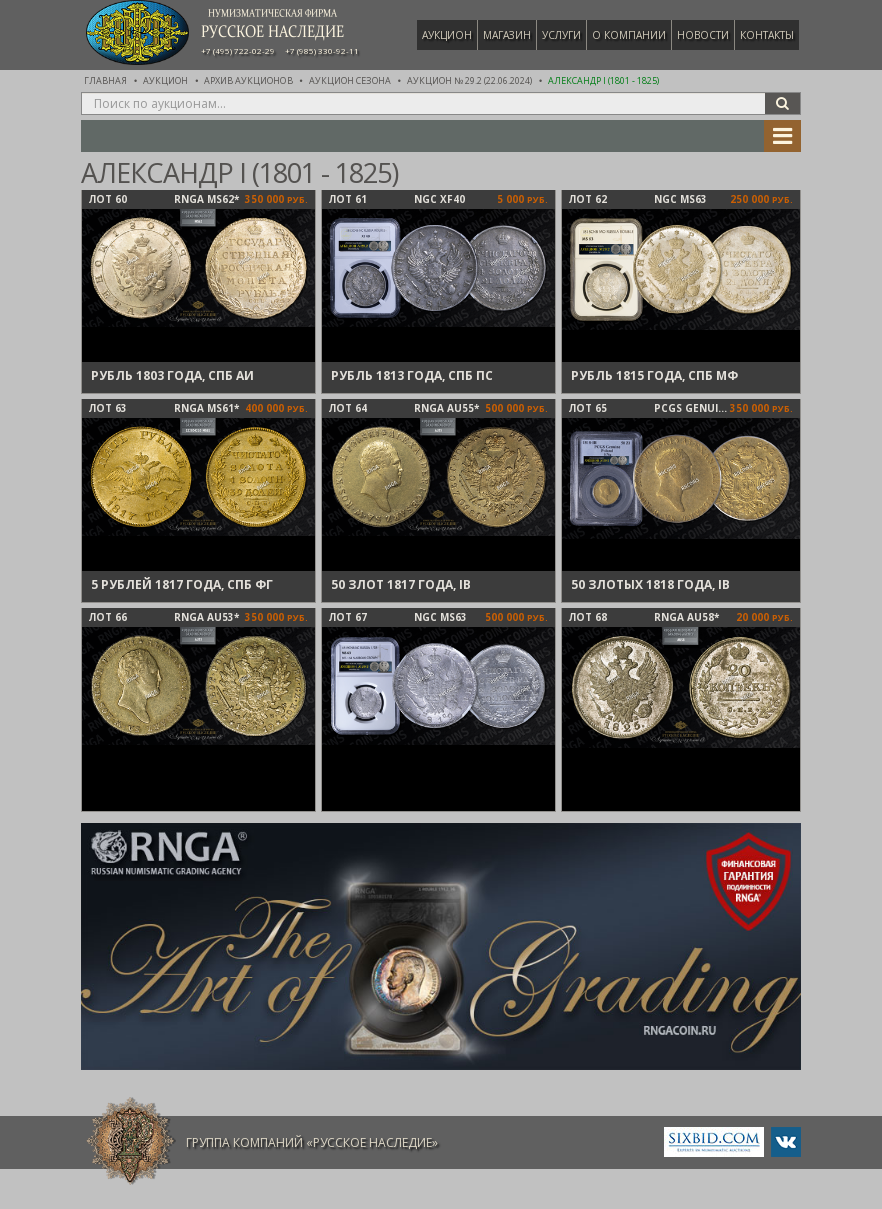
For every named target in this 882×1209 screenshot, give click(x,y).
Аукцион (447, 35)
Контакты (767, 35)
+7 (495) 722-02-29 (238, 51)
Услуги (561, 35)
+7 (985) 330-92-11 (322, 51)
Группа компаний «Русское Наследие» (312, 1142)
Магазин (507, 35)
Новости (703, 35)
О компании (629, 35)
